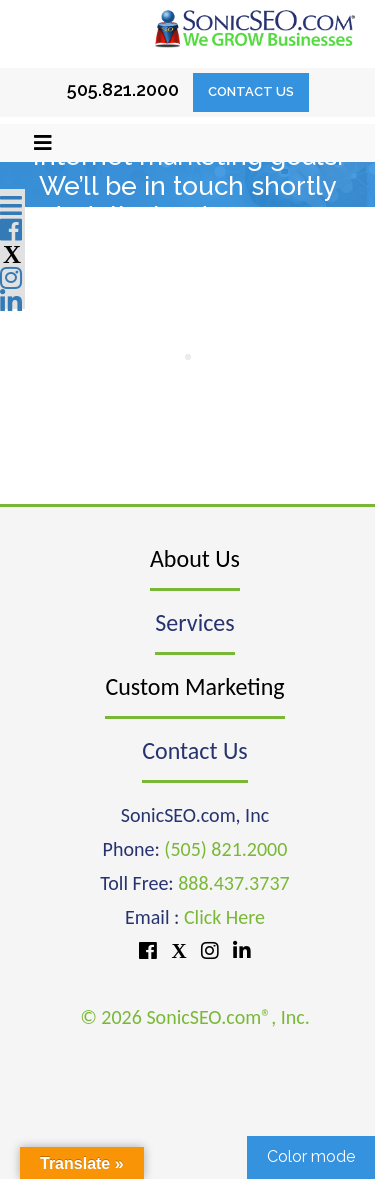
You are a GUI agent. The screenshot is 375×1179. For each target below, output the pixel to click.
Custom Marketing (194, 686)
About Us (195, 558)
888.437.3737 (233, 883)
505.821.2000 (123, 89)
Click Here (224, 917)
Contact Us (251, 91)
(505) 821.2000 (225, 849)
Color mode (311, 1156)
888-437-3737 (184, 306)
